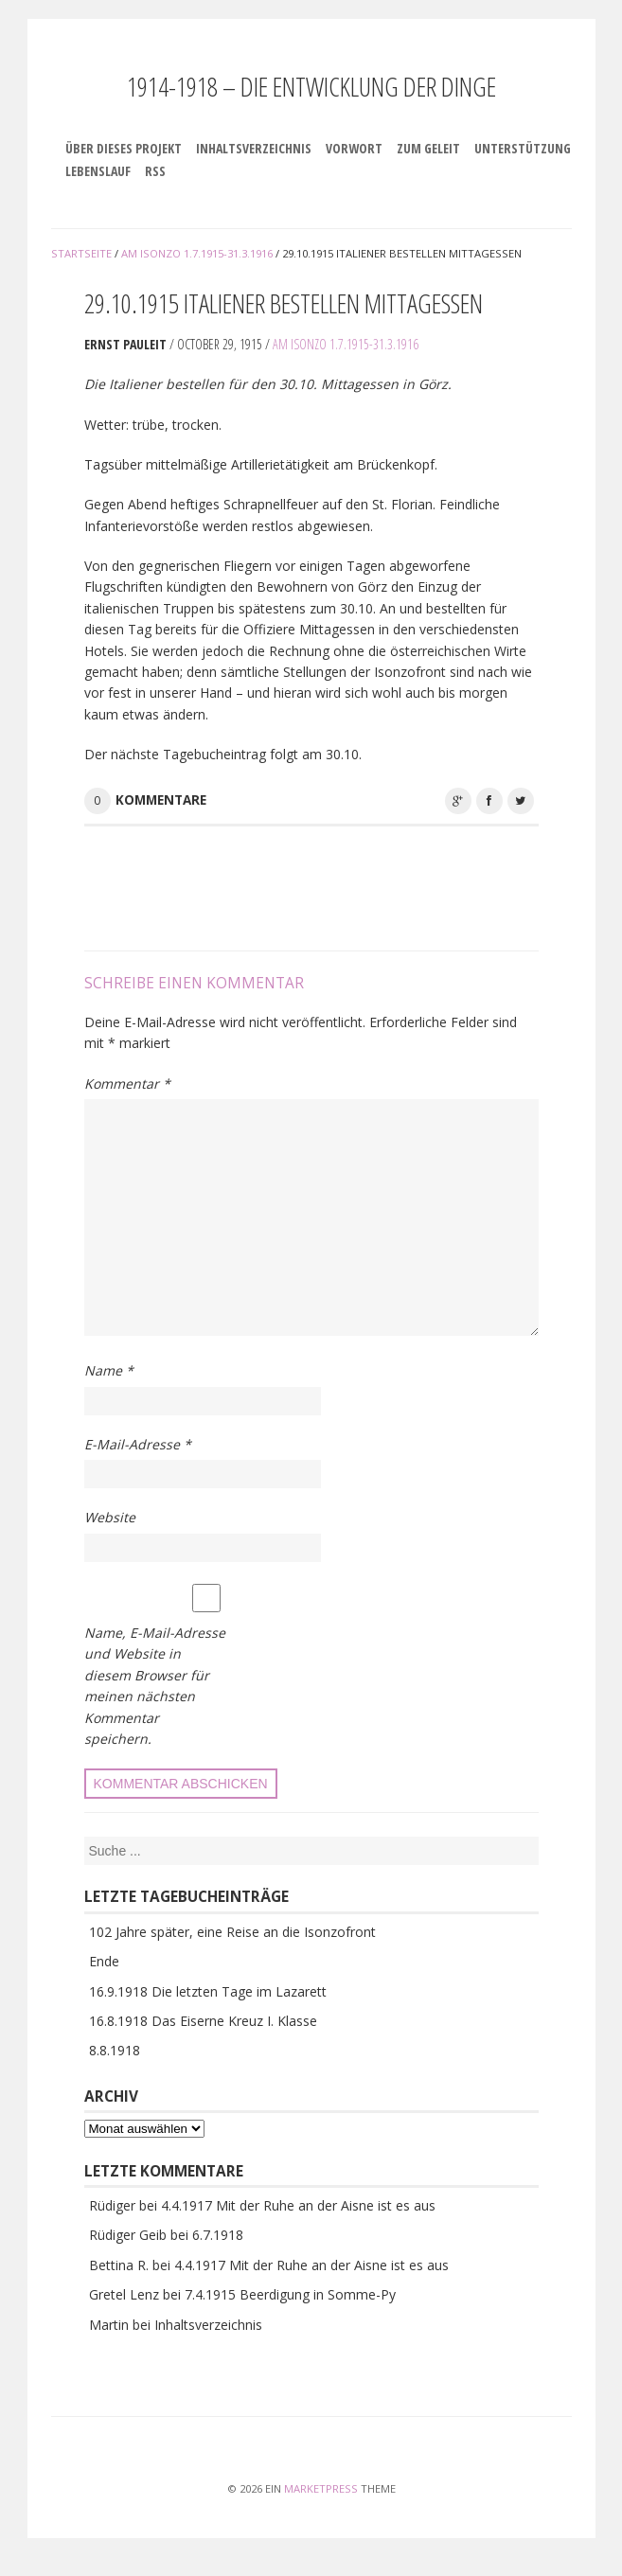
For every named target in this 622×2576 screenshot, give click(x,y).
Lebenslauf (98, 171)
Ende (104, 1961)
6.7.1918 (217, 2235)
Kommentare (161, 799)
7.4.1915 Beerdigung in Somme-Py (290, 2294)
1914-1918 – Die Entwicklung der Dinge (311, 86)
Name (108, 1370)
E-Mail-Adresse (137, 1444)
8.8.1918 (114, 2050)
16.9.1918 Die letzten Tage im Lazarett (208, 1991)
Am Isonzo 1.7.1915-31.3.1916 (345, 344)
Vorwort (354, 148)
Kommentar (127, 1084)
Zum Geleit (428, 148)
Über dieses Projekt (123, 148)
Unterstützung (522, 148)
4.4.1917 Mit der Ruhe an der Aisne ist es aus (298, 2205)
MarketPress (321, 2488)
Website (109, 1517)
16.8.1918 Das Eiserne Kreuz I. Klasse (203, 2021)
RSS (155, 171)
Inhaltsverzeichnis (253, 148)
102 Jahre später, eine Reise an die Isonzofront (232, 1932)
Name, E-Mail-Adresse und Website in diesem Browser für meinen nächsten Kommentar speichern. (154, 1686)
